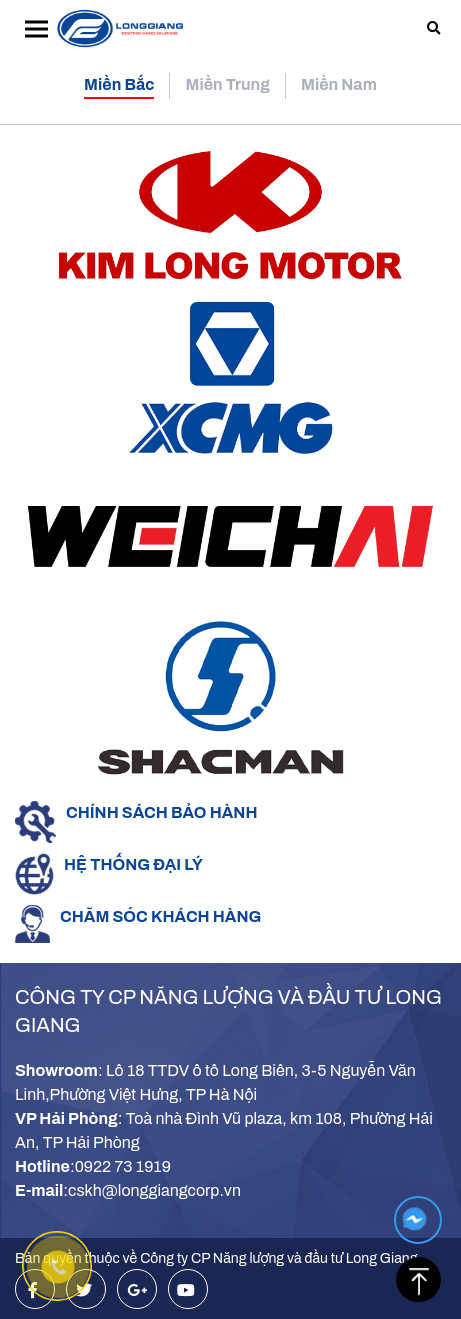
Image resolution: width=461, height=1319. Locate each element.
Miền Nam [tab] (339, 84)
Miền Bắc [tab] (119, 84)
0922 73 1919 (123, 1166)
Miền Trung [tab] (227, 84)
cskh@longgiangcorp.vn (154, 1190)
